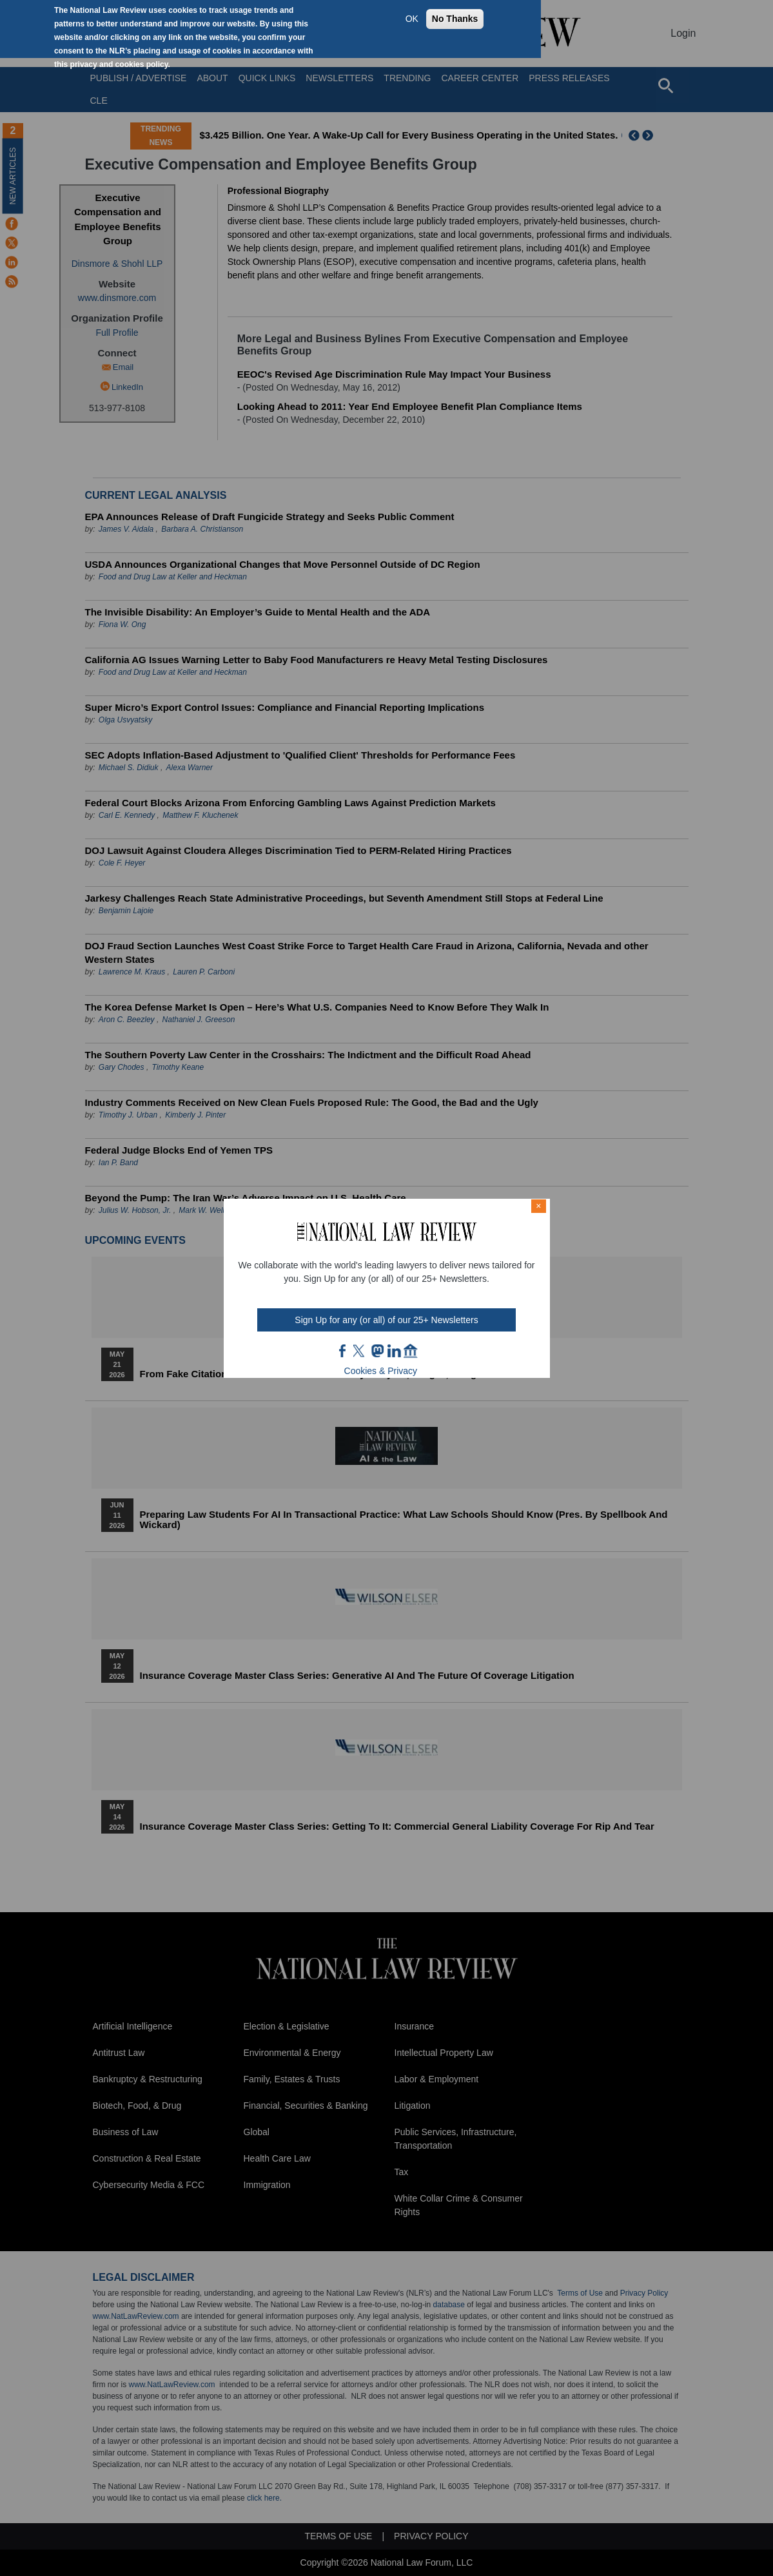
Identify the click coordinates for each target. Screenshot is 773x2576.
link (394, 1350)
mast (377, 1350)
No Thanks (455, 19)
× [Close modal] (538, 1206)
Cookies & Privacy (381, 1371)
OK (412, 19)
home (411, 1350)
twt (360, 1350)
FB (343, 1350)
